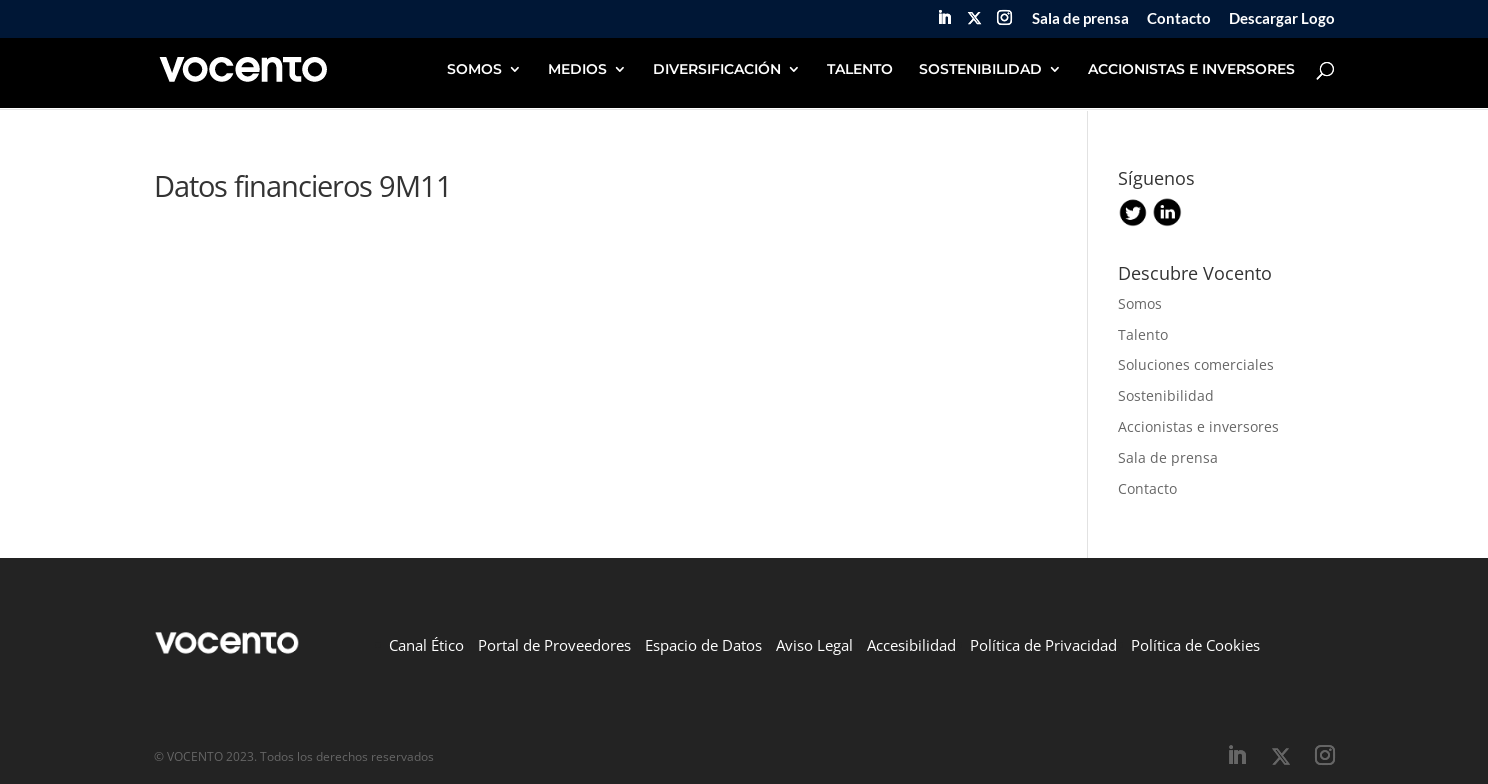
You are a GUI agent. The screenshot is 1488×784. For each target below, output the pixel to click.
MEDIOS (577, 70)
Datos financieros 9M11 (303, 186)
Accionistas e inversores (1198, 426)
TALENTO (860, 70)
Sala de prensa (1080, 19)
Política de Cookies (1195, 645)
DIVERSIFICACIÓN (717, 70)
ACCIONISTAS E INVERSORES (1191, 70)
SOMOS (474, 70)
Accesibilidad (911, 645)
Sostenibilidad (1166, 395)
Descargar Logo (1282, 19)
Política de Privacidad (1043, 645)
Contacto (1179, 19)
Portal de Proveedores (554, 645)
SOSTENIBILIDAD (980, 70)
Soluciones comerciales (1196, 364)
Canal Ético (426, 645)
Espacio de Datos (703, 645)
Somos (1140, 303)
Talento (1143, 334)
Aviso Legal (814, 645)
